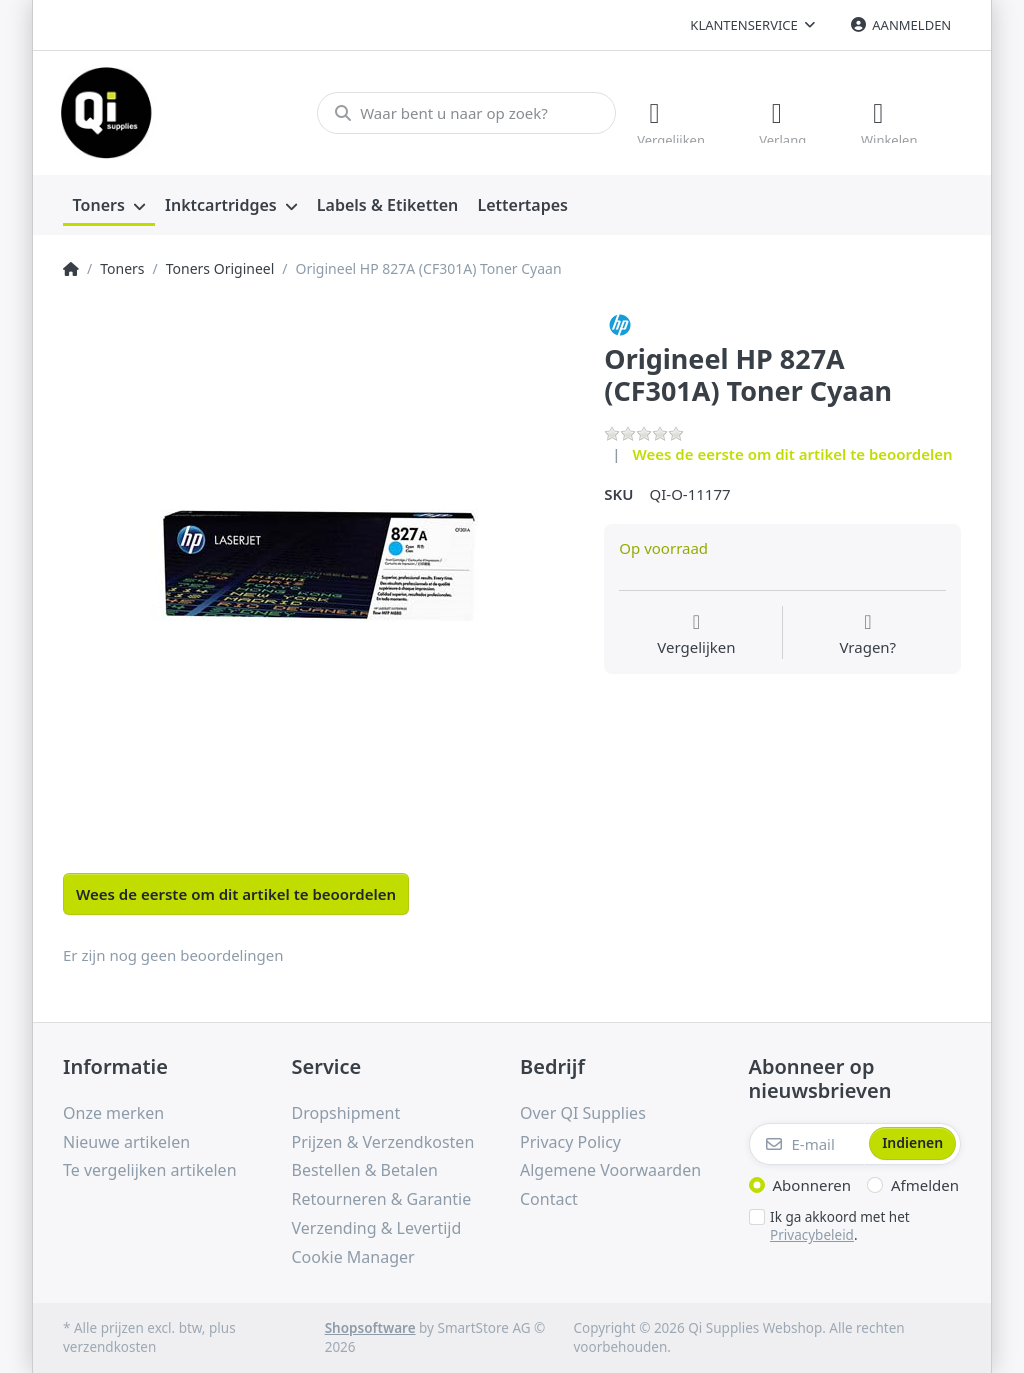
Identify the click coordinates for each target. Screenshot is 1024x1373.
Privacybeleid (812, 1235)
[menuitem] (109, 206)
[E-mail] (807, 1144)
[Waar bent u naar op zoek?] (466, 113)
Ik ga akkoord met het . (840, 1226)
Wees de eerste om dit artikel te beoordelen (793, 454)
